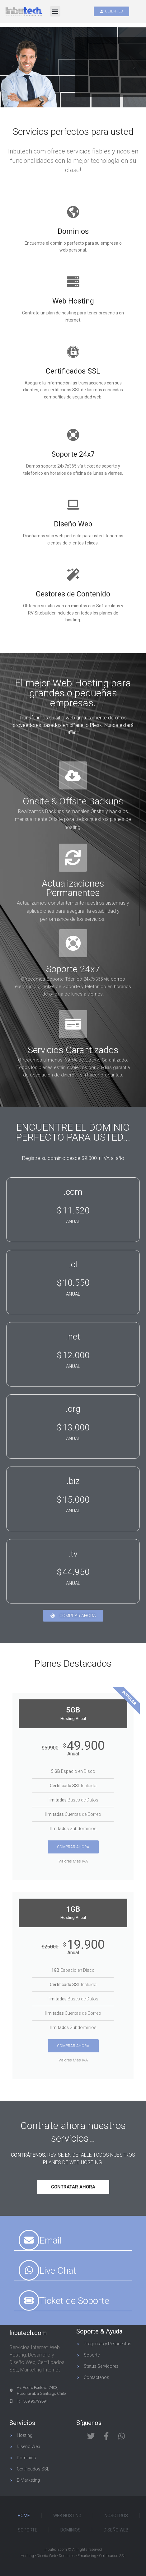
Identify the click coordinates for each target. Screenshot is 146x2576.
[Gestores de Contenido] (73, 574)
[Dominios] (73, 212)
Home (24, 2515)
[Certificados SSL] (73, 352)
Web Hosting (73, 301)
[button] (55, 11)
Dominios (73, 231)
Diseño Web (73, 524)
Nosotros (116, 2515)
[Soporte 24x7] (73, 435)
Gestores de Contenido (73, 594)
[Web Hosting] (73, 281)
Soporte (27, 2529)
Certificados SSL (73, 371)
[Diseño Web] (73, 504)
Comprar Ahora (73, 1847)
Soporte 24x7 (73, 454)
